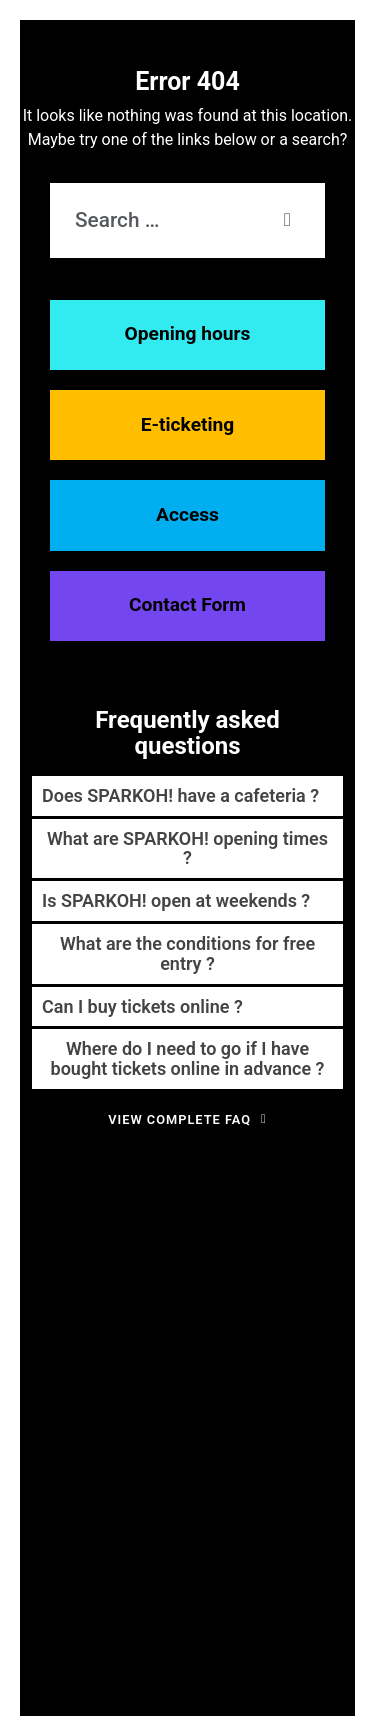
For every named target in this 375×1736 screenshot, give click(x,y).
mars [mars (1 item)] (329, 1342)
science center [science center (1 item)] (125, 1411)
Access (187, 514)
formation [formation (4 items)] (146, 1338)
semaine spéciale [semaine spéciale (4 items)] (253, 1407)
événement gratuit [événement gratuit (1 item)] (279, 1506)
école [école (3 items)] (199, 1471)
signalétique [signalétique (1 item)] (83, 1444)
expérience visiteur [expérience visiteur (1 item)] (145, 1305)
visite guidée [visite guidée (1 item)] (293, 1444)
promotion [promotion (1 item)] (141, 1377)
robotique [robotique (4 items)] (298, 1373)
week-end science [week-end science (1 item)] (128, 1474)
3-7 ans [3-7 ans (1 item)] (57, 1213)
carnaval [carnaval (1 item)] (245, 1242)
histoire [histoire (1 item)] (218, 1342)
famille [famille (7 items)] (237, 1299)
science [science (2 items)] (60, 1409)
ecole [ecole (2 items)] (329, 1265)
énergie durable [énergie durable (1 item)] (307, 1474)
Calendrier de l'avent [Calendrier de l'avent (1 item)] (172, 1242)
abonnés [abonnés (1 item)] (99, 1213)
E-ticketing (188, 424)
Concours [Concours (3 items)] (311, 1239)
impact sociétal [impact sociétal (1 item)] (276, 1342)
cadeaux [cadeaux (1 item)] (101, 1242)
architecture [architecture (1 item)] (49, 1242)
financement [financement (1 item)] (315, 1305)
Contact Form (187, 604)
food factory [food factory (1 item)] (63, 1342)
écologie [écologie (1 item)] (246, 1474)
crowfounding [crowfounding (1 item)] (100, 1267)
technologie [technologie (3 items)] (208, 1441)
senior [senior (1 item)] (34, 1444)
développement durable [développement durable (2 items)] (221, 1265)
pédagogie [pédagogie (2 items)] (208, 1375)
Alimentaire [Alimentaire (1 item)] (184, 1213)
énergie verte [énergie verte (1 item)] (83, 1506)
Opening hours (188, 333)
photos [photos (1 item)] (96, 1377)
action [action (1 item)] (138, 1213)
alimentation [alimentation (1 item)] (244, 1213)
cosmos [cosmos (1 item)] (45, 1267)
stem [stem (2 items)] (133, 1442)
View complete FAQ (187, 1119)
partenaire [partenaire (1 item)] (51, 1377)
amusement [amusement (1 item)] (306, 1213)
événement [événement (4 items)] (175, 1502)
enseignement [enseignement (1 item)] (63, 1305)
